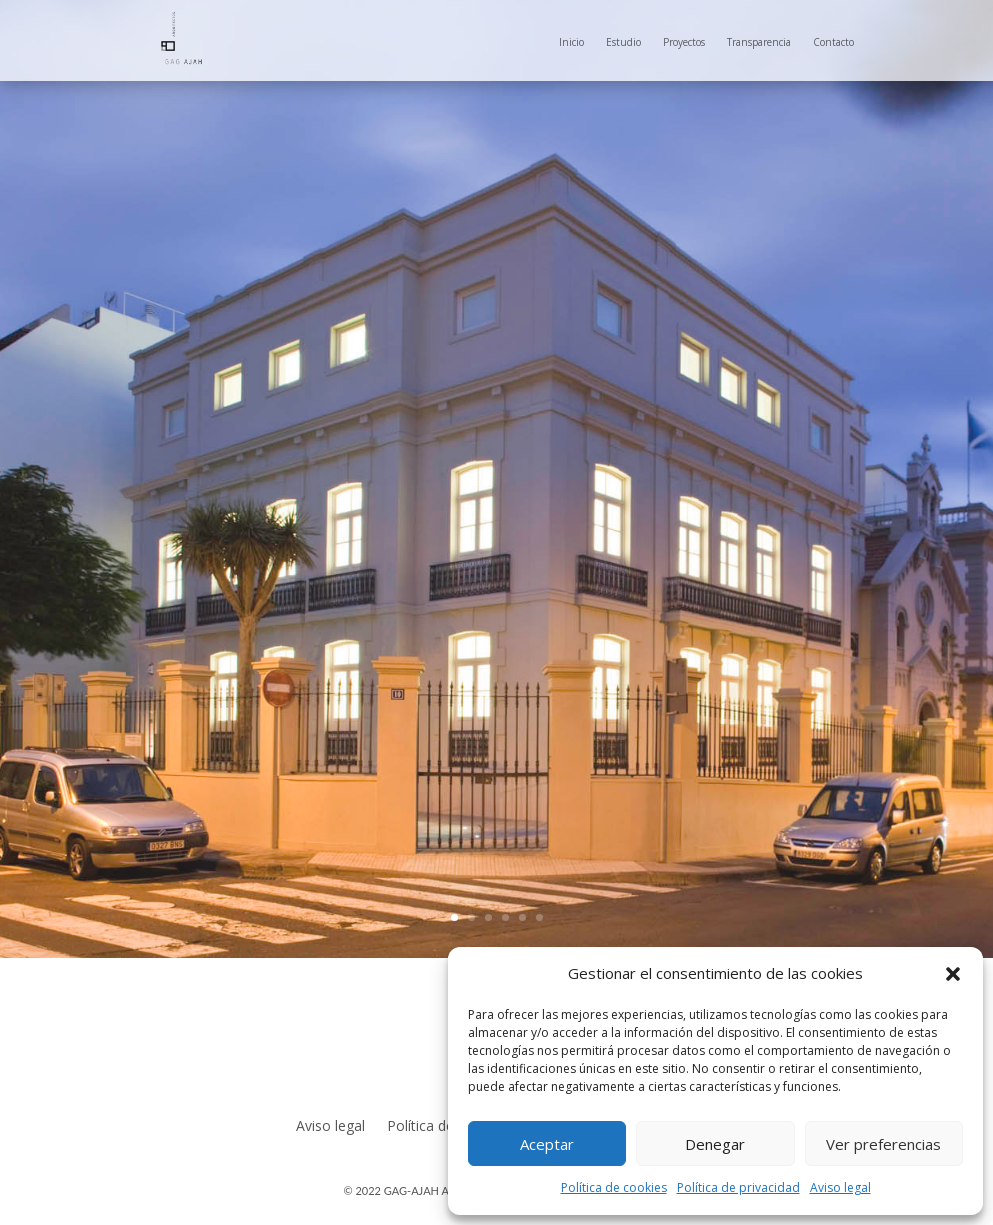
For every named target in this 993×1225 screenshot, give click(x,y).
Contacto (833, 42)
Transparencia (759, 42)
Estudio (623, 42)
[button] (953, 974)
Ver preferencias (883, 1144)
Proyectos (684, 42)
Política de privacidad (738, 1187)
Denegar (715, 1144)
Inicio (571, 42)
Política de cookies (614, 1187)
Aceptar (547, 1144)
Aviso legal (840, 1187)
